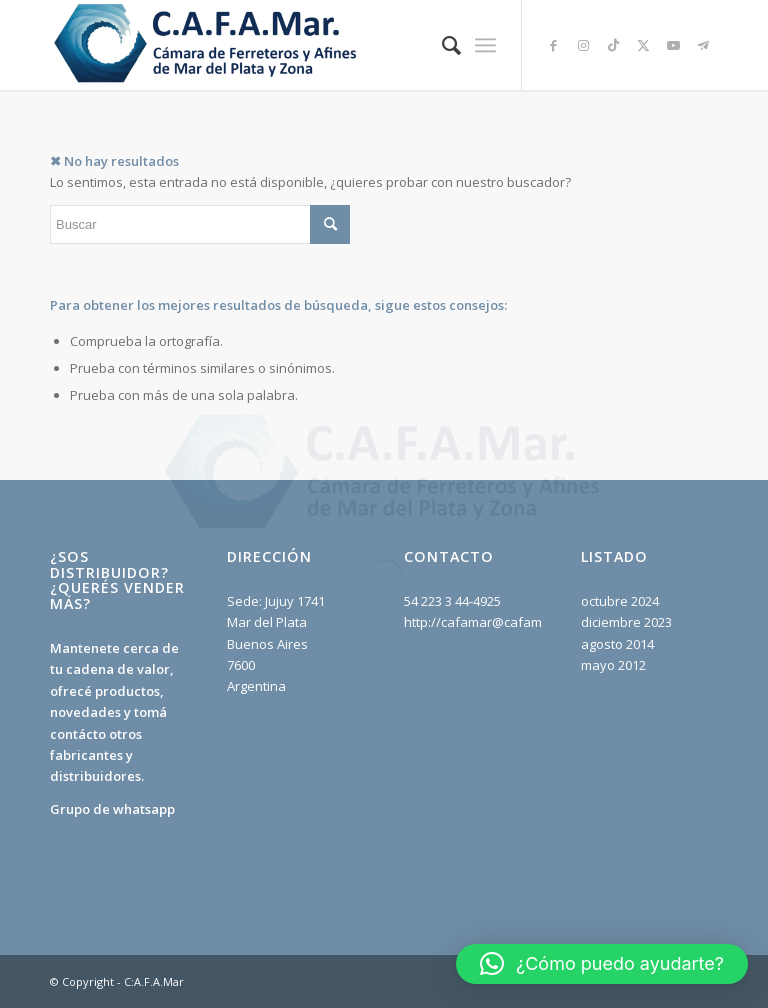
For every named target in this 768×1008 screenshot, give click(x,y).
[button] (602, 964)
